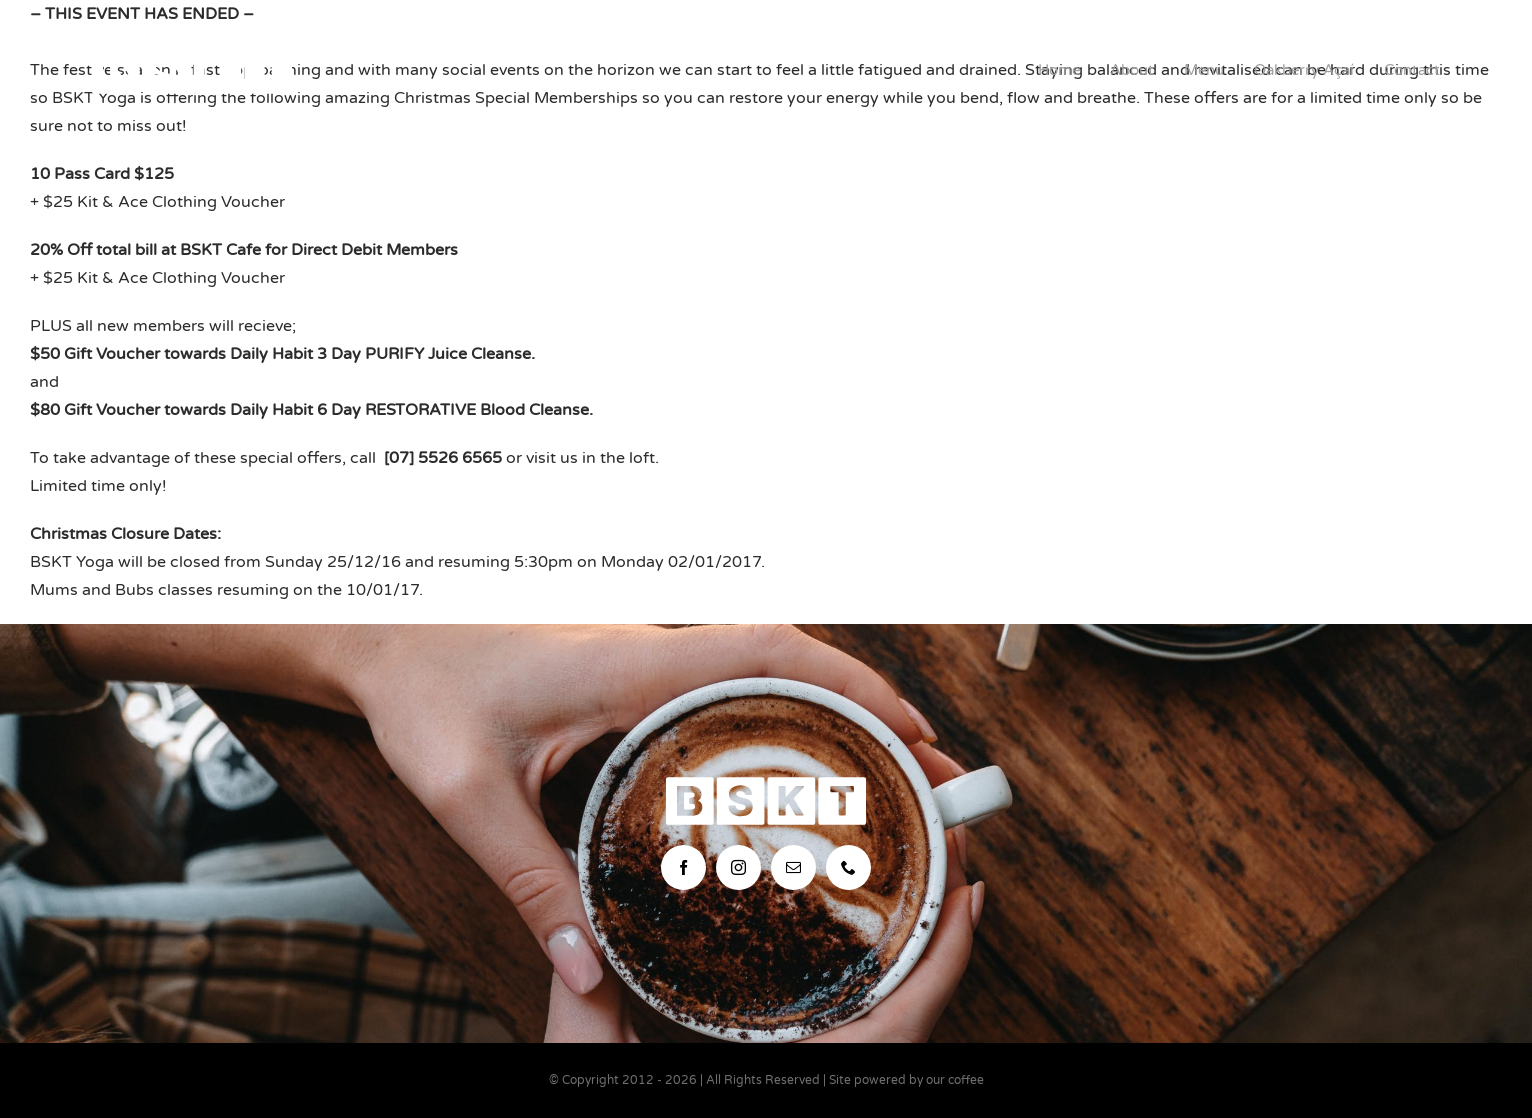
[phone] (848, 867)
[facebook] (683, 867)
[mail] (793, 867)
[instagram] (738, 867)
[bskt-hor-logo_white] (192, 54)
